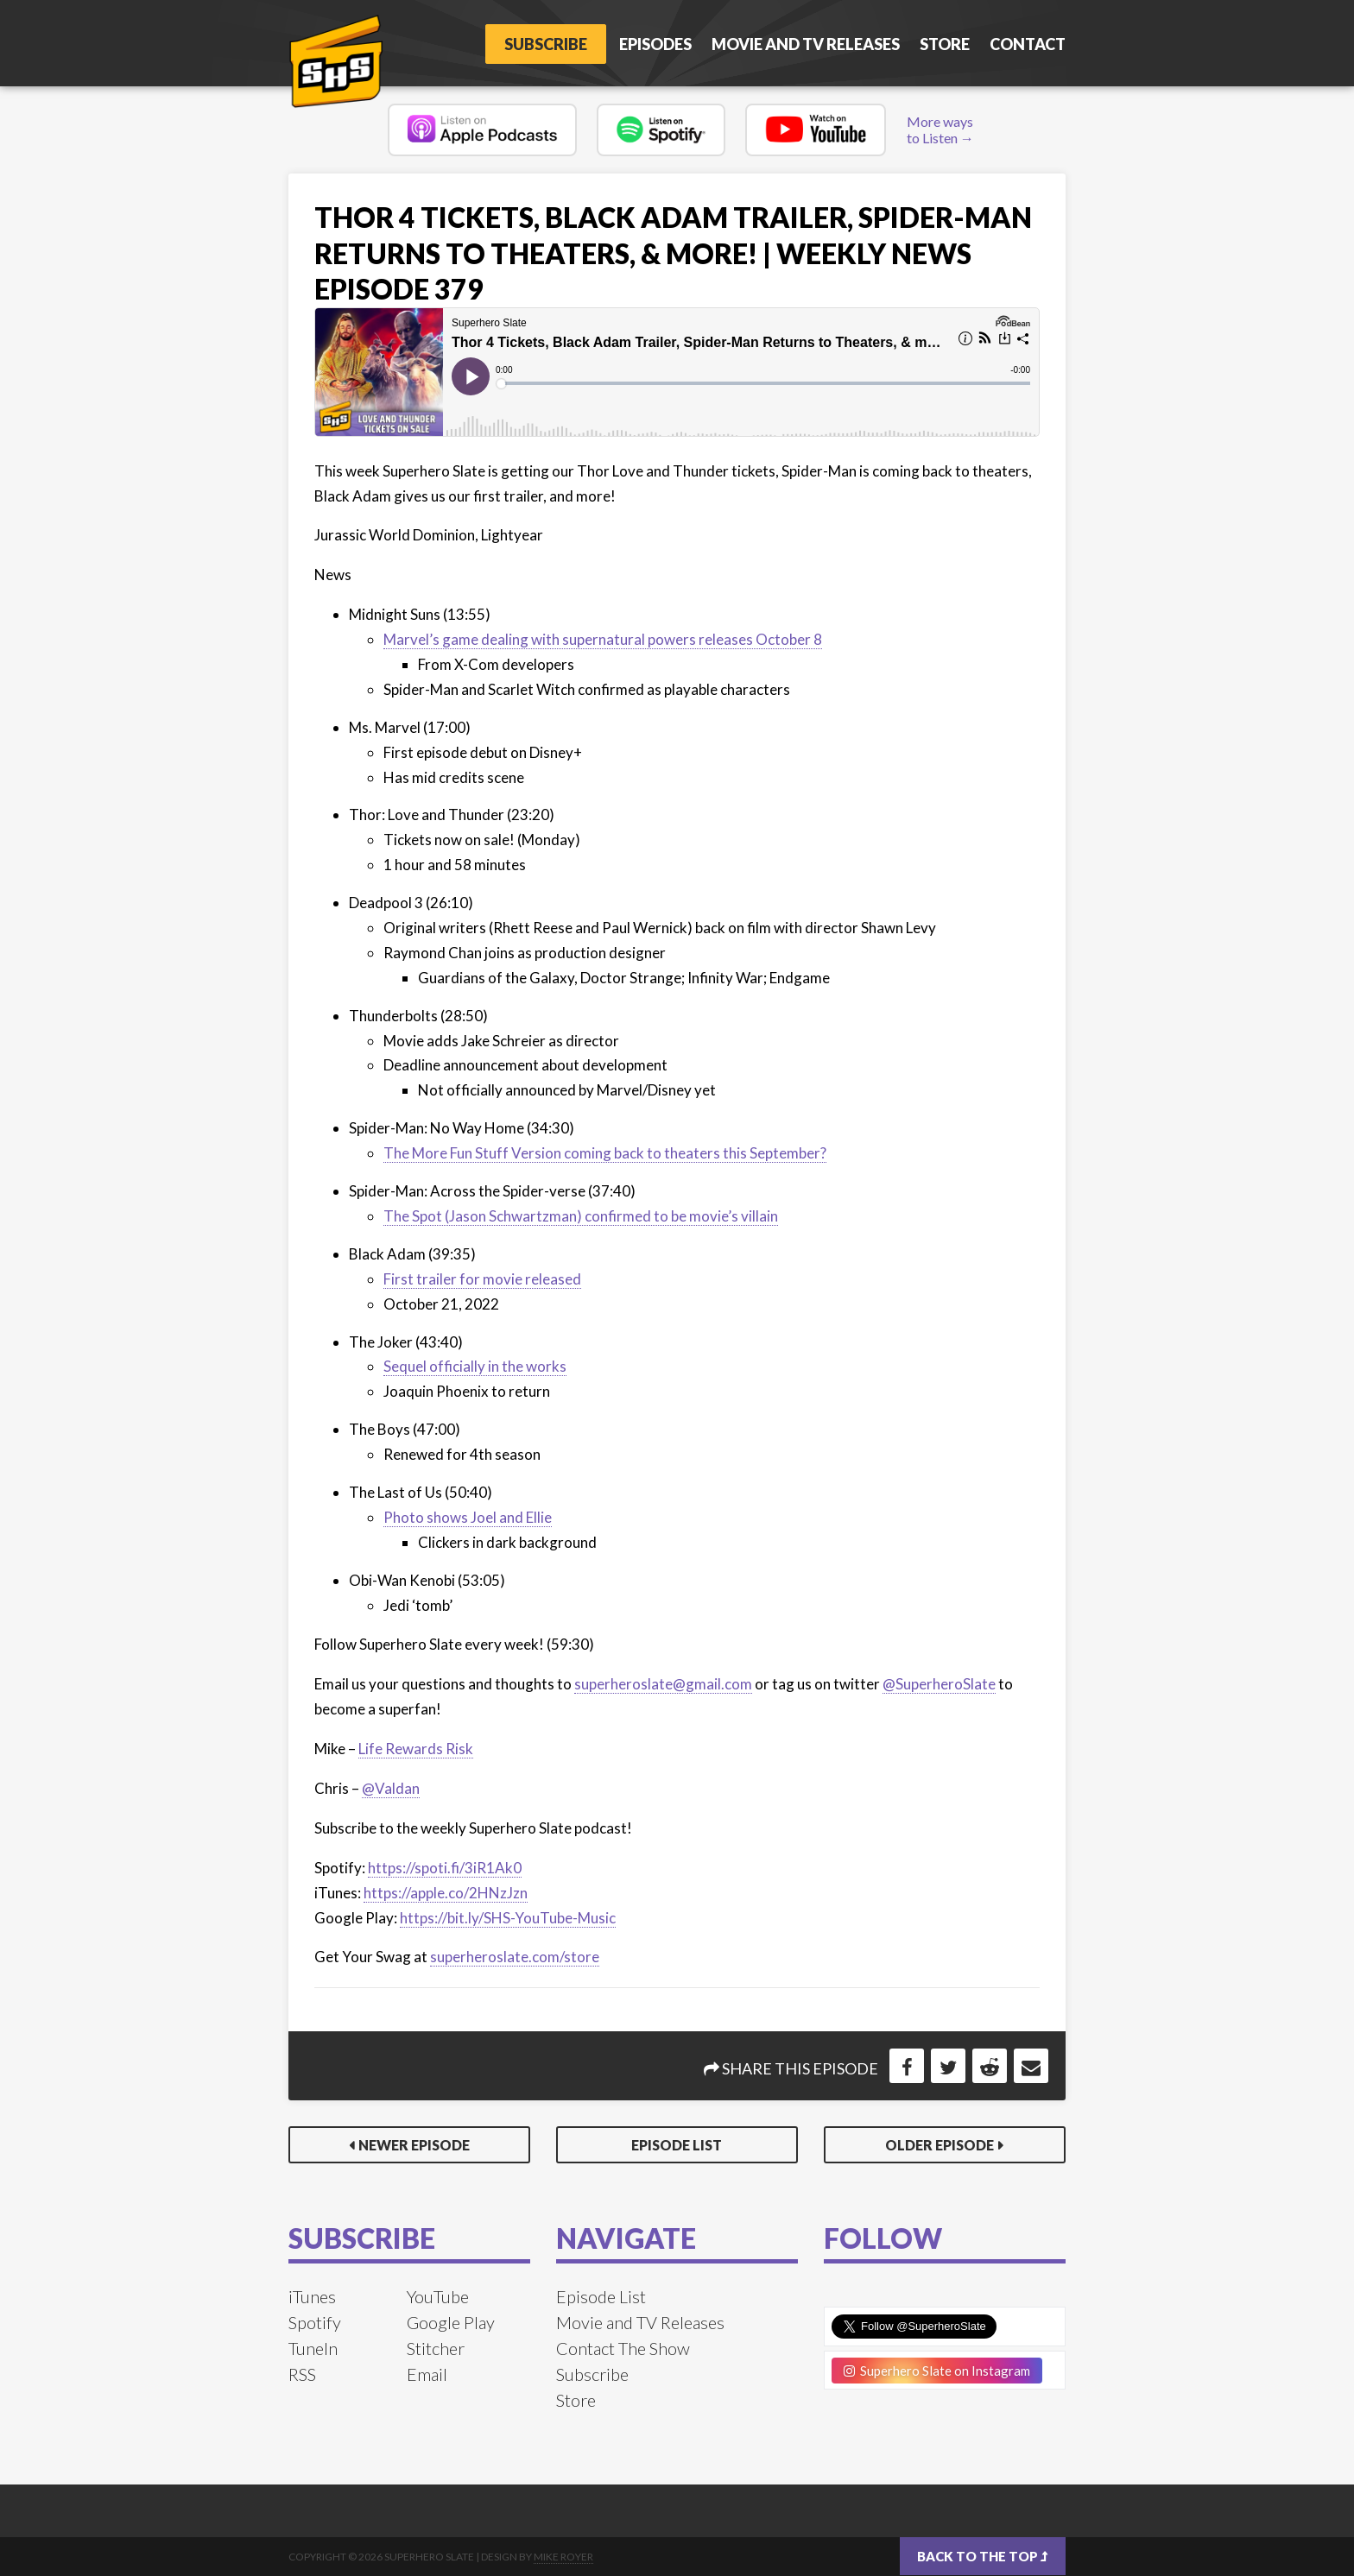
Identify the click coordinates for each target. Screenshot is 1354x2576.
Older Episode (939, 2145)
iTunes (312, 2296)
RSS (302, 2374)
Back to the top (982, 2556)
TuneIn (313, 2348)
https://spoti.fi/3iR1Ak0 (445, 1868)
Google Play (451, 2322)
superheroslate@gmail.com (663, 1684)
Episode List (676, 2145)
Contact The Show (623, 2348)
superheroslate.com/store (514, 1957)
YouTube (438, 2296)
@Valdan (391, 1788)
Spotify (314, 2322)
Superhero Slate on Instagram (937, 2370)
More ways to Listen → (940, 129)
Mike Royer (563, 2556)
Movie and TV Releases (806, 44)
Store (945, 44)
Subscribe (538, 44)
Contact (1028, 44)
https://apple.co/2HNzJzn (446, 1893)
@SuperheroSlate (939, 1684)
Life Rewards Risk (415, 1748)
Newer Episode (414, 2145)
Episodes (655, 44)
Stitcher (436, 2348)
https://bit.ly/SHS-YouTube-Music (508, 1918)
